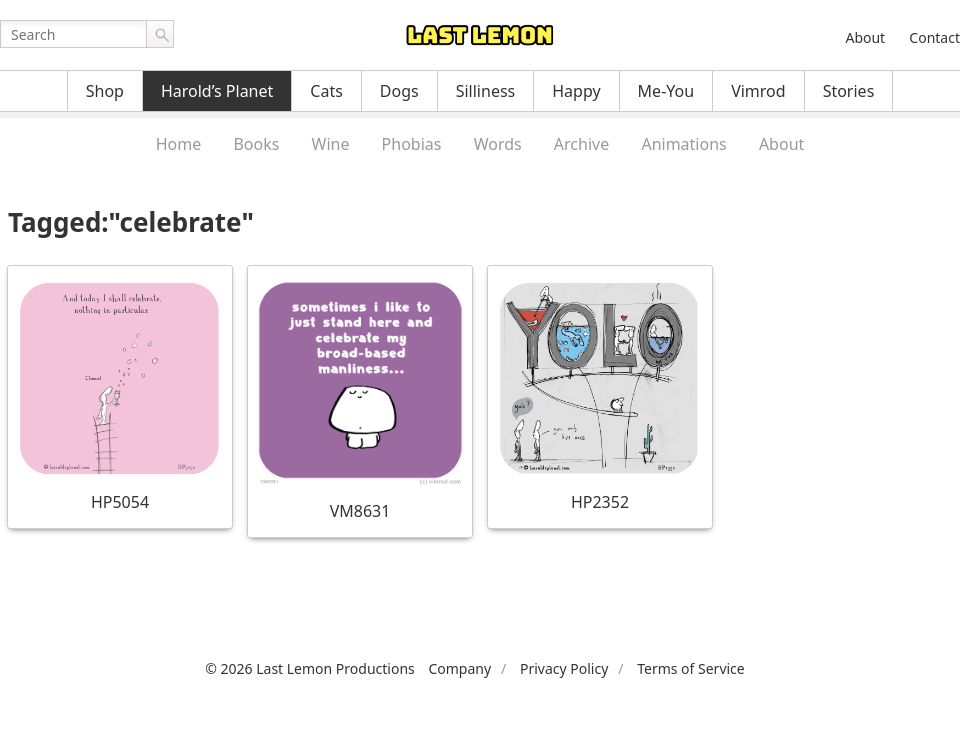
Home (179, 144)
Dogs (399, 91)
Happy (576, 91)
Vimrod (758, 91)
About (865, 37)
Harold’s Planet (217, 91)
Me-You (666, 91)
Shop (105, 91)
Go (160, 34)
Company (459, 668)
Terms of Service (691, 668)
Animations (683, 144)
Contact (934, 37)
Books (256, 144)
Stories (849, 91)
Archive (581, 144)
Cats (326, 91)
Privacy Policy (564, 668)
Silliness (486, 91)
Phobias (412, 144)
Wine (331, 144)
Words (498, 144)
